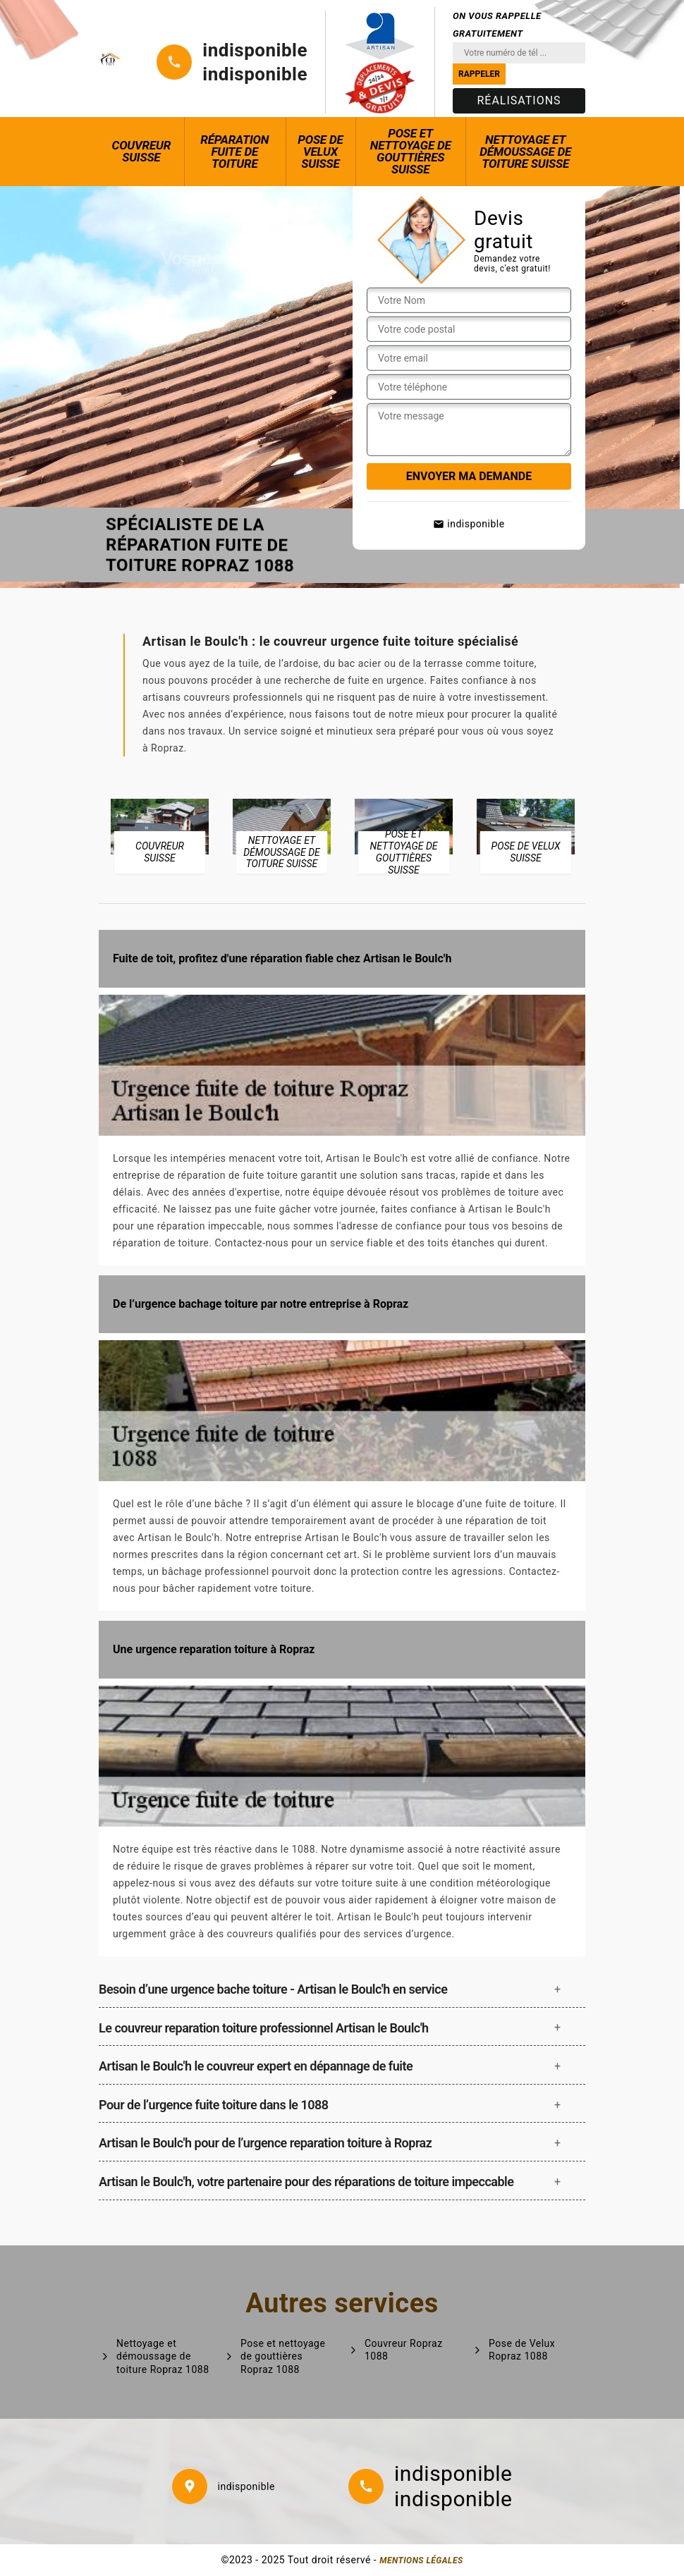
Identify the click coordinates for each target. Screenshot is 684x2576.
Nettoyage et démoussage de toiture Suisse (525, 152)
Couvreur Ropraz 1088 (404, 2350)
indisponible (254, 50)
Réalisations (519, 100)
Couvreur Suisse (141, 151)
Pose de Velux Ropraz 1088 (522, 2350)
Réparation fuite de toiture (234, 152)
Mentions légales (421, 2560)
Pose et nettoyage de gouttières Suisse (410, 151)
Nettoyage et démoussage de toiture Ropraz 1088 (162, 2356)
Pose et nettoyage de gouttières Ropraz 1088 (282, 2356)
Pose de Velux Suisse (320, 152)
